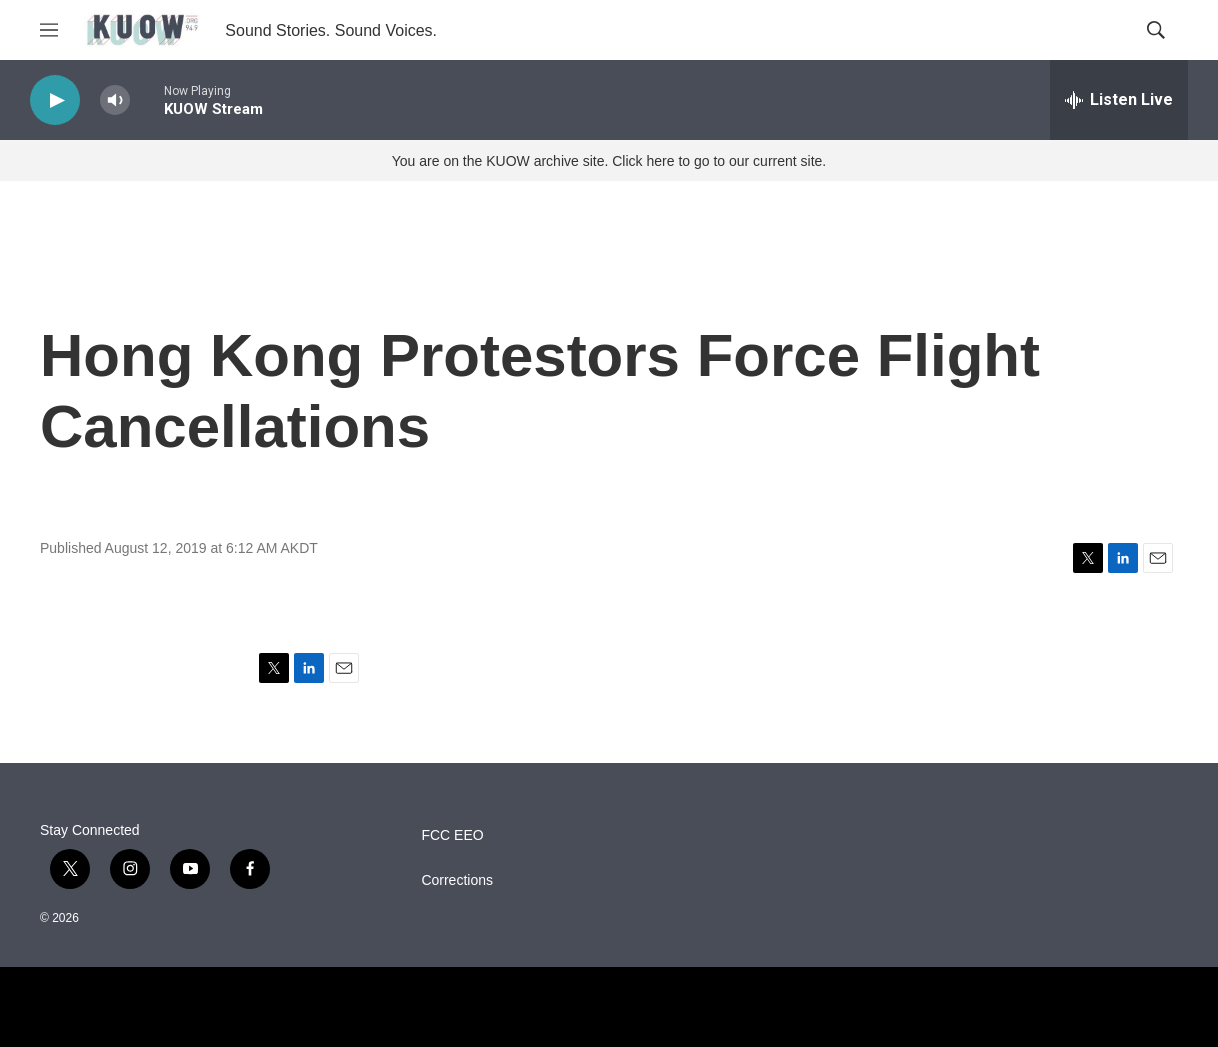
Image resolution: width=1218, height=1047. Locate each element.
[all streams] (1119, 100)
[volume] (115, 100)
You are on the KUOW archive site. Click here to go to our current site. (609, 161)
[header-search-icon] (1156, 30)
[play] (55, 100)
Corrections (457, 880)
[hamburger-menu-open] (49, 30)
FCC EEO (452, 835)
